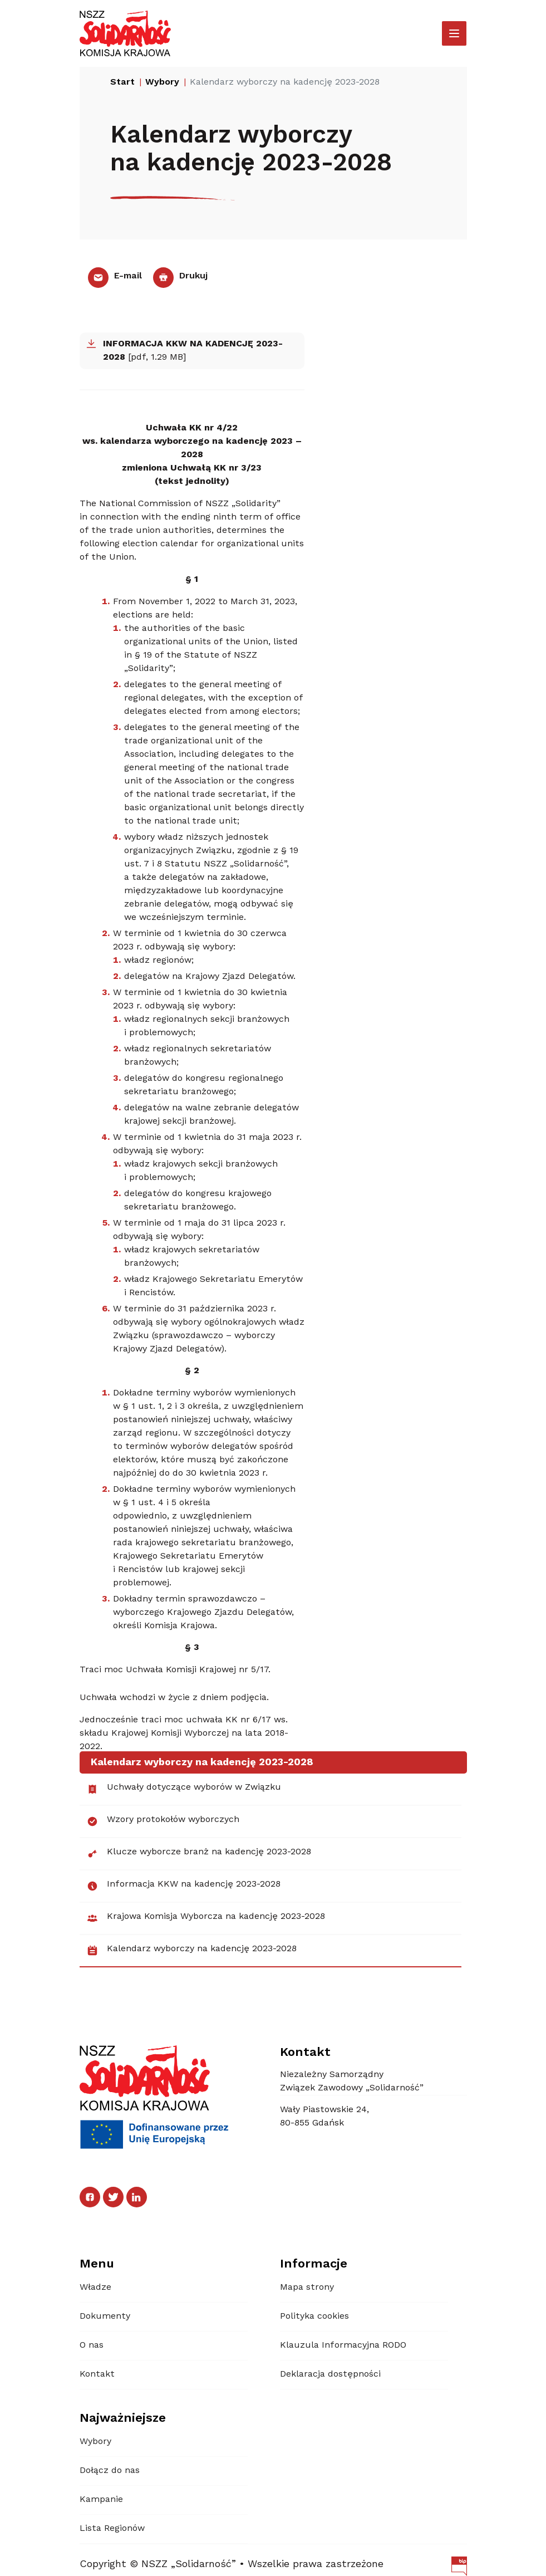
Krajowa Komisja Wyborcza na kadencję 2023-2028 (205, 1918)
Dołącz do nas (110, 2470)
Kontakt (97, 2374)
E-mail (115, 276)
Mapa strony (307, 2287)
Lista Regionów (112, 2528)
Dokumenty (105, 2316)
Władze (95, 2287)
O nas (92, 2345)
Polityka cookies (314, 2316)
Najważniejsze (123, 2418)
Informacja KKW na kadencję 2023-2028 (183, 1886)
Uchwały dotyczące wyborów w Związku (183, 1789)
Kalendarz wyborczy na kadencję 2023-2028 (191, 1951)
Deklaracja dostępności (330, 2374)
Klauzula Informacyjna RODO (343, 2345)
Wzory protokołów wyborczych (162, 1821)
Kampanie (101, 2499)
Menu (97, 2264)
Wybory (95, 2441)
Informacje (313, 2264)
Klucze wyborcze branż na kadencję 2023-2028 (198, 1854)
